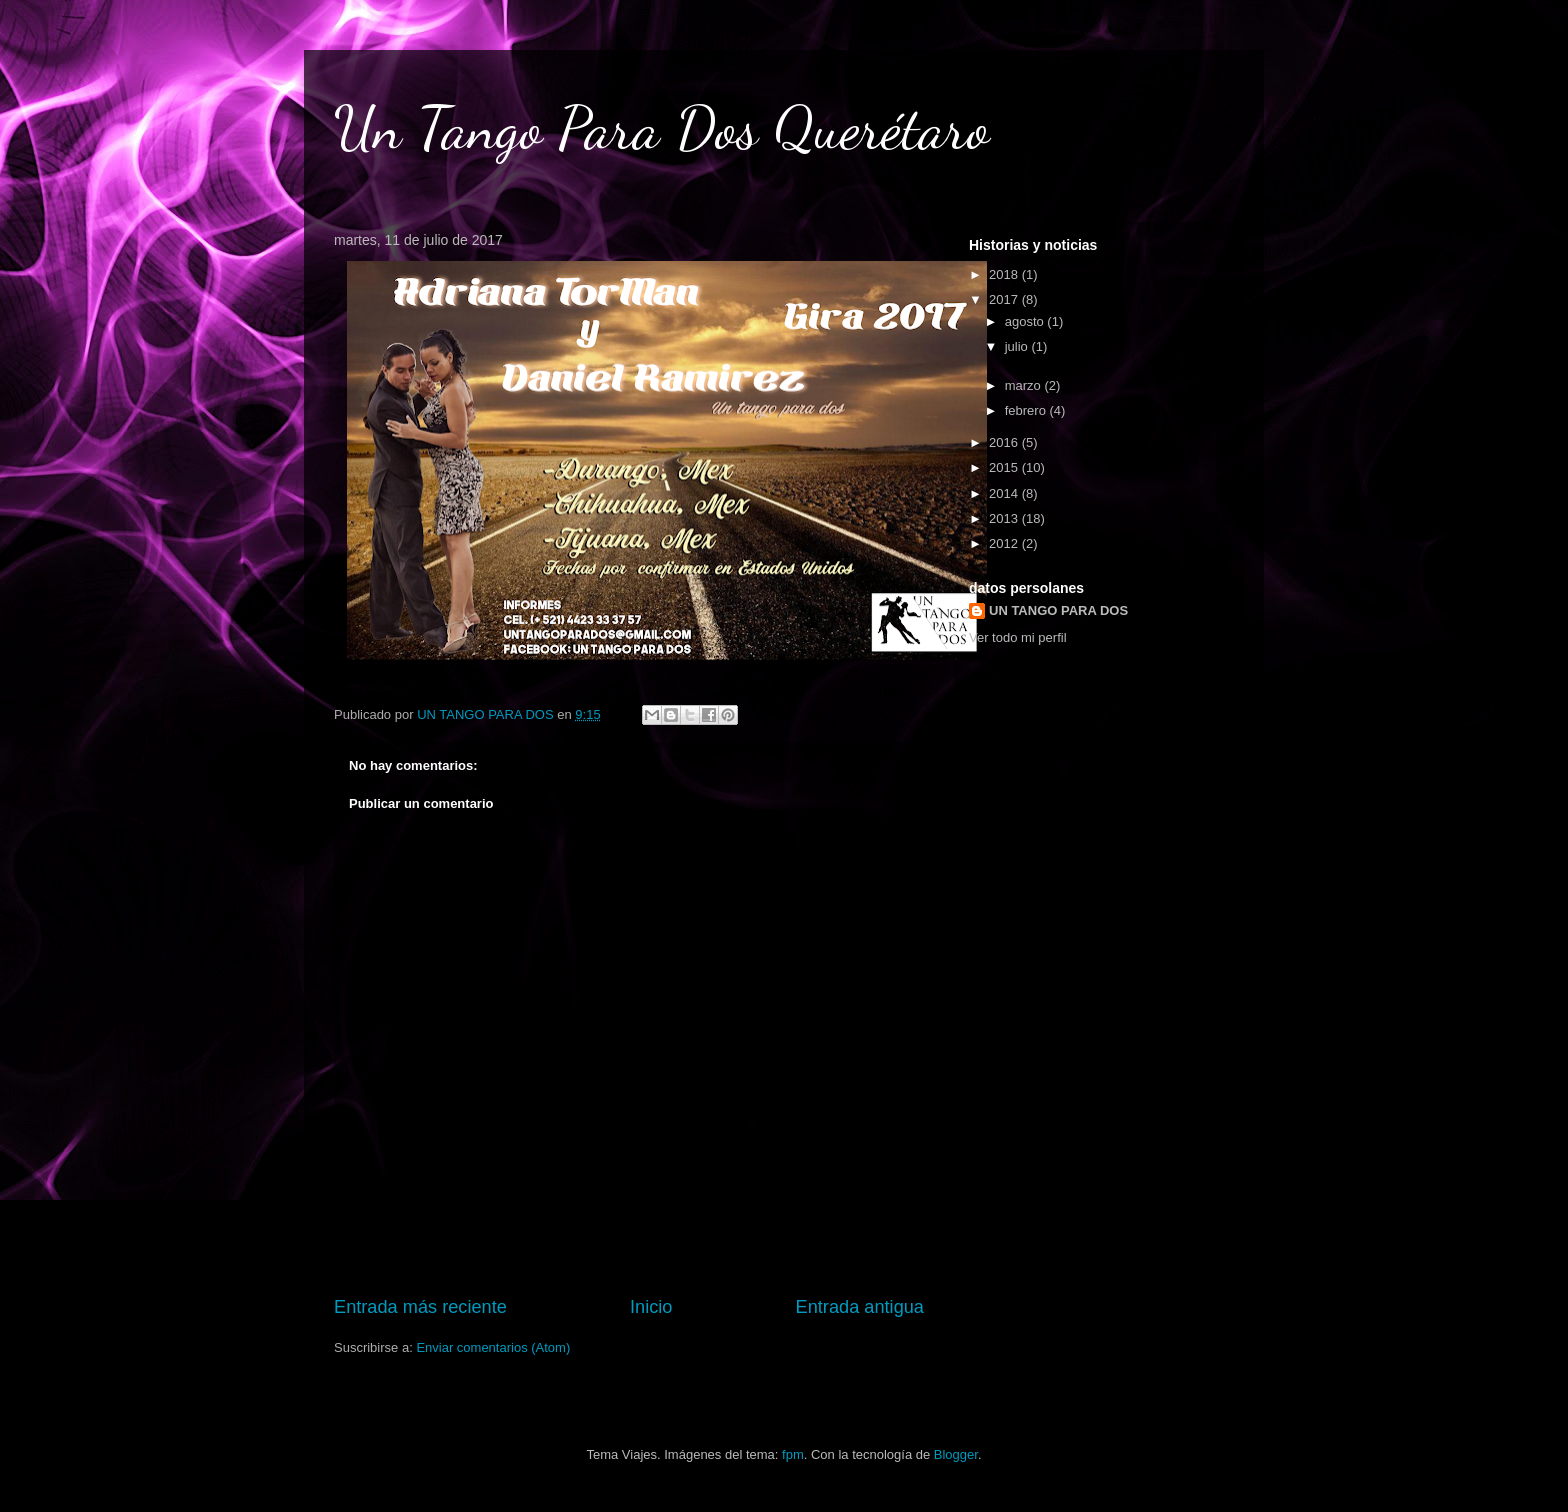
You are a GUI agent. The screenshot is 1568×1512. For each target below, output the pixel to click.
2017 (1005, 299)
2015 (1005, 467)
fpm (793, 1454)
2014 (1005, 493)
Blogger (956, 1454)
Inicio (651, 1307)
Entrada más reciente (420, 1307)
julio (1018, 346)
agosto (1026, 321)
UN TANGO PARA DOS (1058, 610)
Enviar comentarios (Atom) (493, 1347)
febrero (1027, 410)
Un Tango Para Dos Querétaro (661, 128)
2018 (1005, 274)
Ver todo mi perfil (1018, 637)
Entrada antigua (860, 1307)
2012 (1005, 543)
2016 (1005, 442)
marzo (1025, 385)
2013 (1005, 518)
